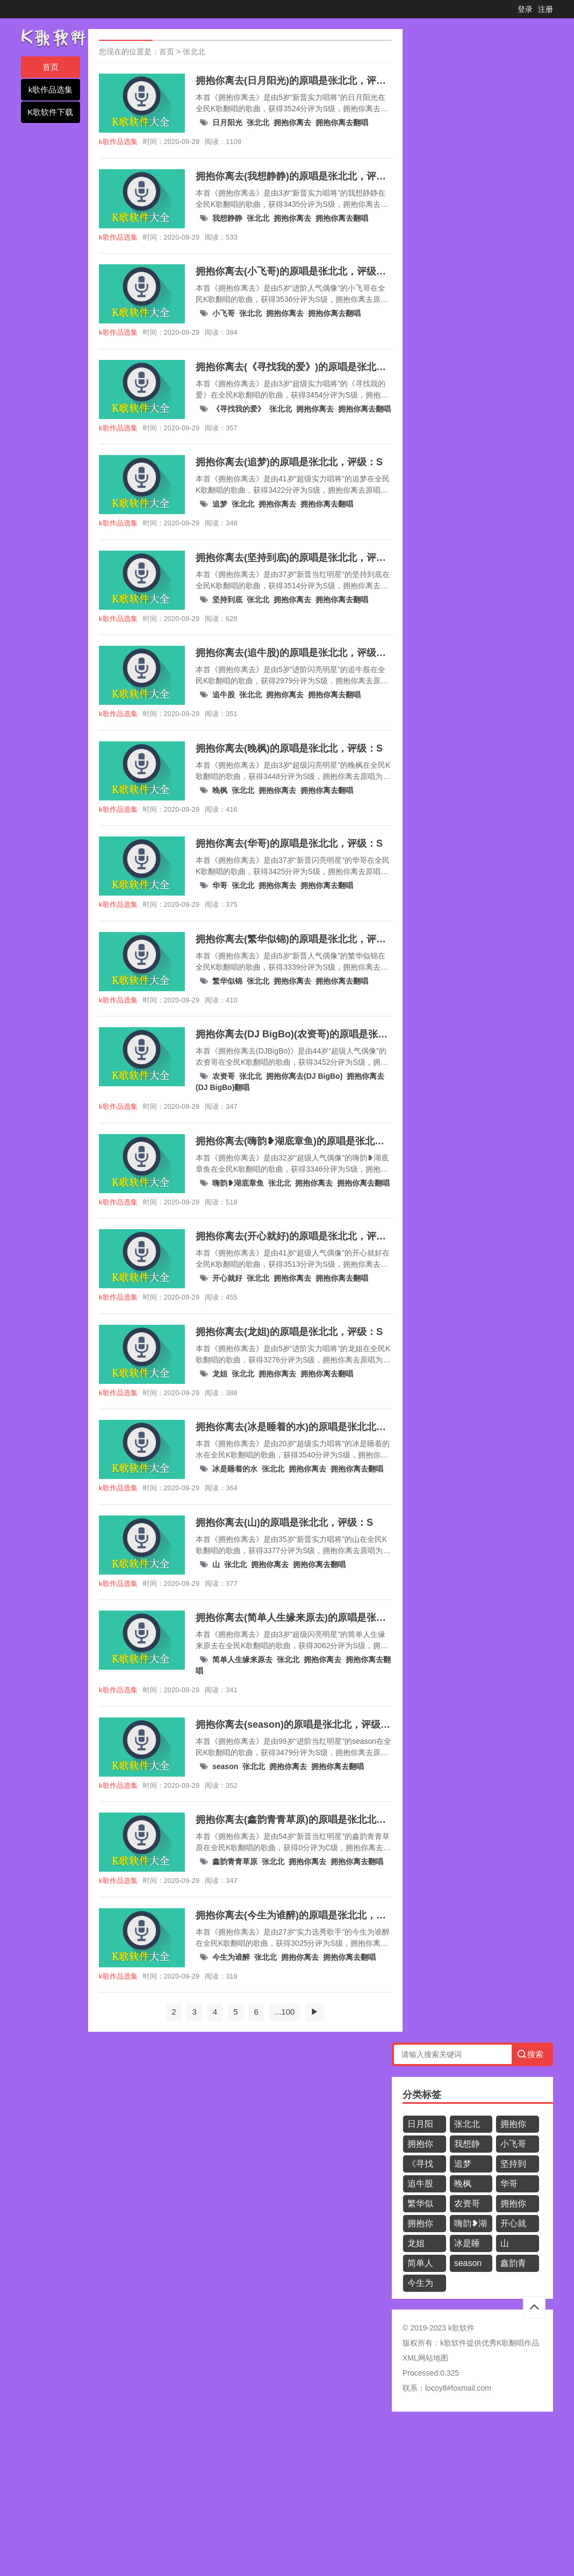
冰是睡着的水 (234, 1468)
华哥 (219, 885)
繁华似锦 (227, 981)
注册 (545, 9)
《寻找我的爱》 (238, 409)
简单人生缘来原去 (242, 1659)
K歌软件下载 (50, 112)
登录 (525, 9)
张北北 (194, 51)
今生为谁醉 (231, 1957)
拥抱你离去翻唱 (341, 122)
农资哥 (223, 1076)
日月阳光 (227, 122)
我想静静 (227, 218)
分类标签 (422, 2094)
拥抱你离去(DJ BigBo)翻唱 (422, 2225)
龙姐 (219, 1373)
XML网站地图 (425, 2358)
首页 (50, 66)
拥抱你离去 (292, 122)
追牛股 (223, 694)
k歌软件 (453, 2343)
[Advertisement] (287, 2497)
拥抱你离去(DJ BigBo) (304, 1076)
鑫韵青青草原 (234, 1861)
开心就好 (227, 1278)
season (225, 1766)
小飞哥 (223, 313)
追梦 (219, 504)
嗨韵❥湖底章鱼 (238, 1183)
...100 (285, 2011)
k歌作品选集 (50, 89)
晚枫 (219, 790)
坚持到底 (227, 599)
